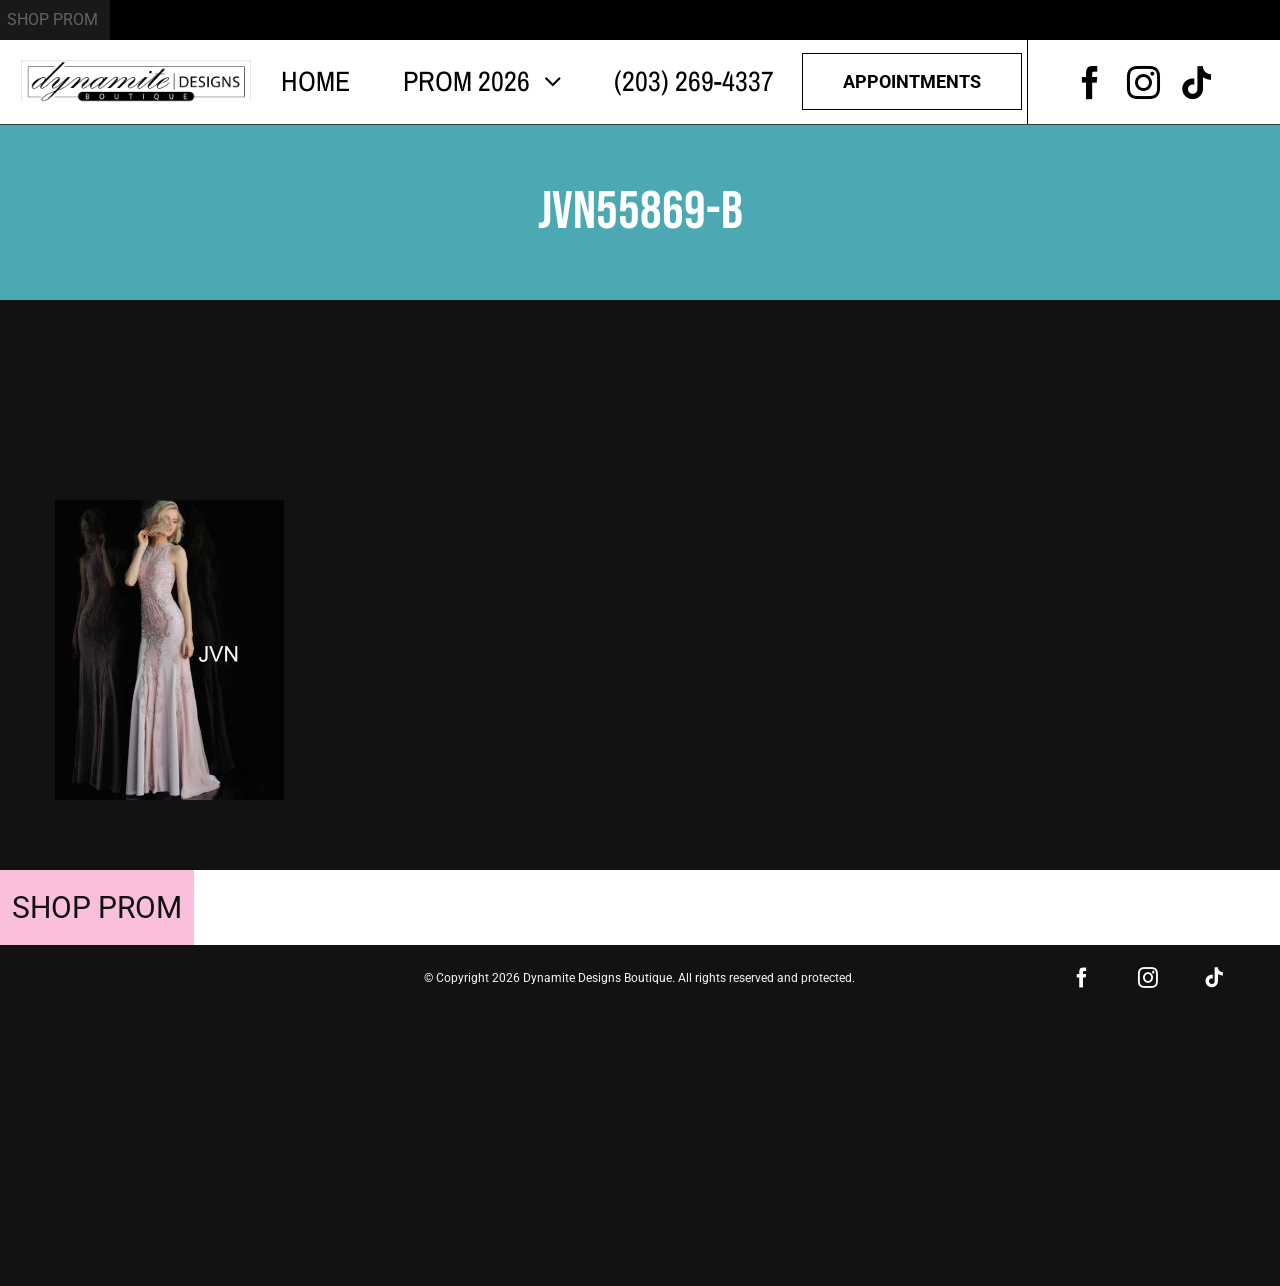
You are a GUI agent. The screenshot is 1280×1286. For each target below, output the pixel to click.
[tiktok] (1196, 82)
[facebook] (1090, 82)
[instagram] (1143, 82)
